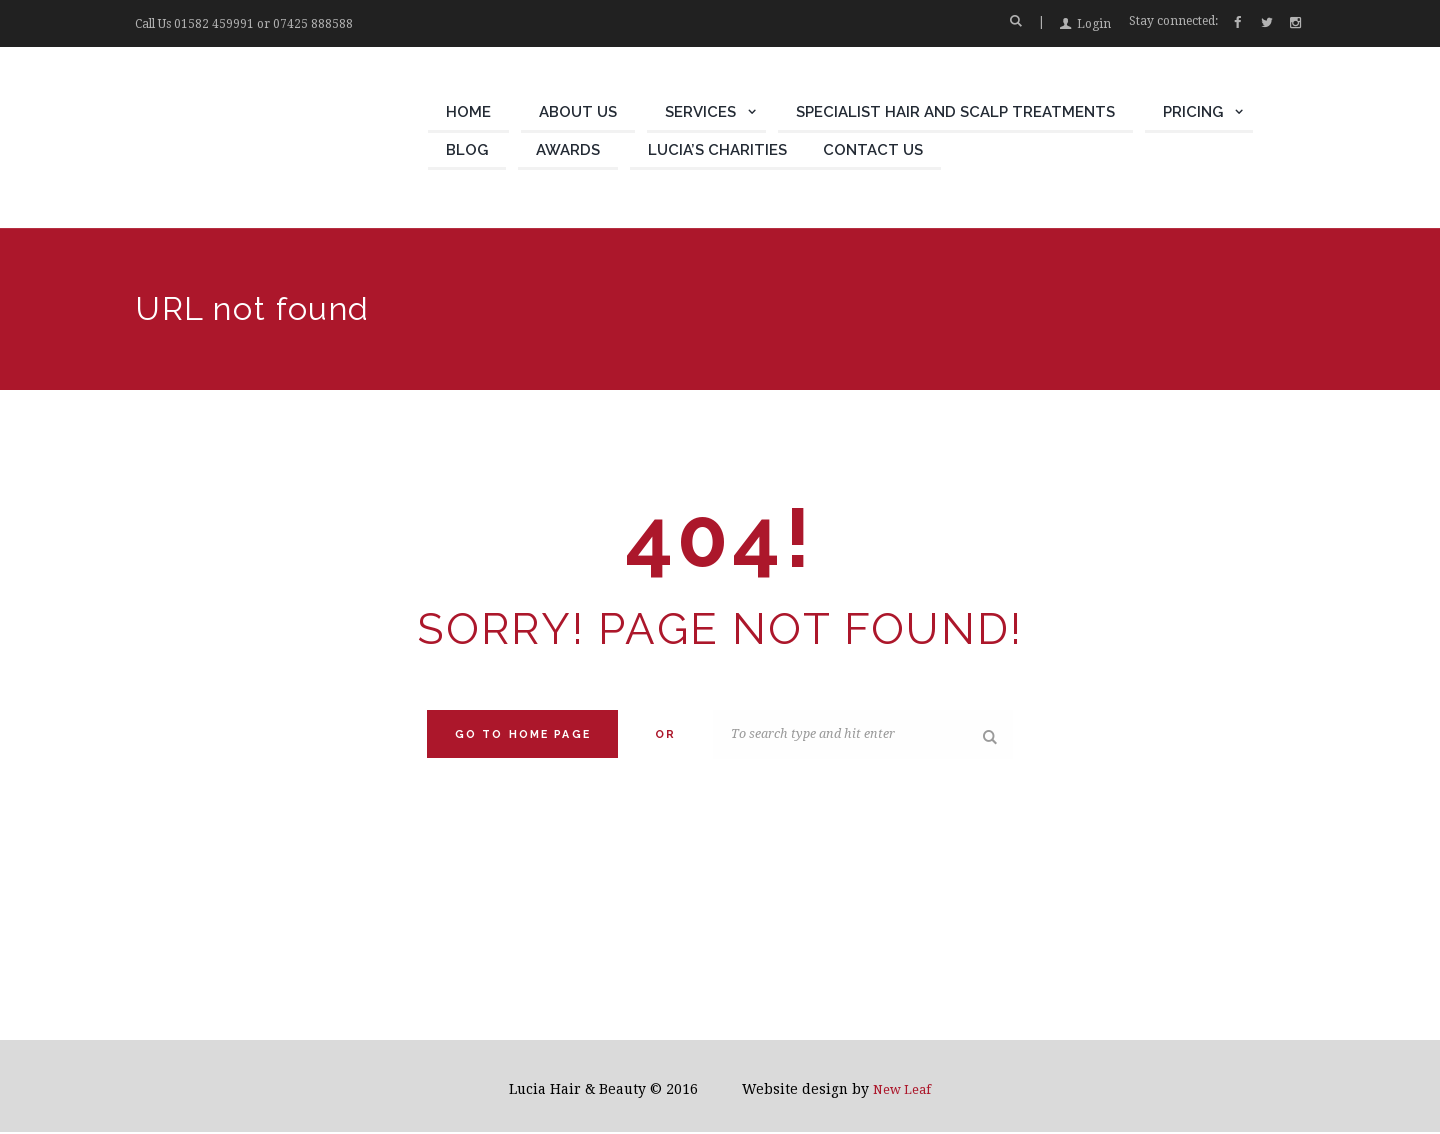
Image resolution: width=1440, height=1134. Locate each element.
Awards (568, 150)
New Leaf (902, 1091)
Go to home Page (523, 734)
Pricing (1193, 112)
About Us (578, 112)
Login (1094, 24)
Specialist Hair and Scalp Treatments (955, 112)
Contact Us (873, 150)
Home (468, 112)
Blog (467, 150)
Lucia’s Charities (717, 150)
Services (700, 112)
